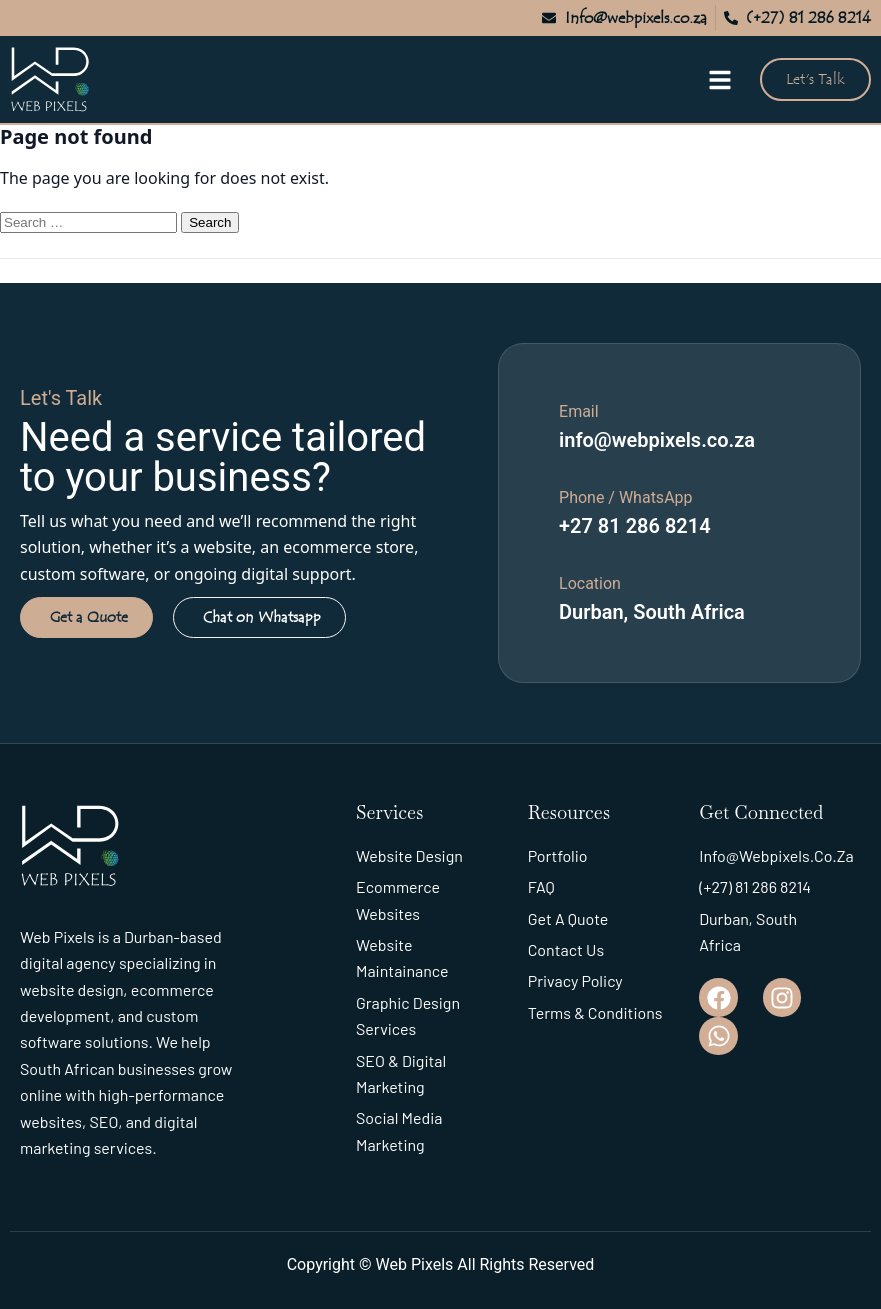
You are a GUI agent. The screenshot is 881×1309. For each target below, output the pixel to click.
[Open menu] (720, 80)
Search (210, 222)
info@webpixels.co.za (657, 440)
